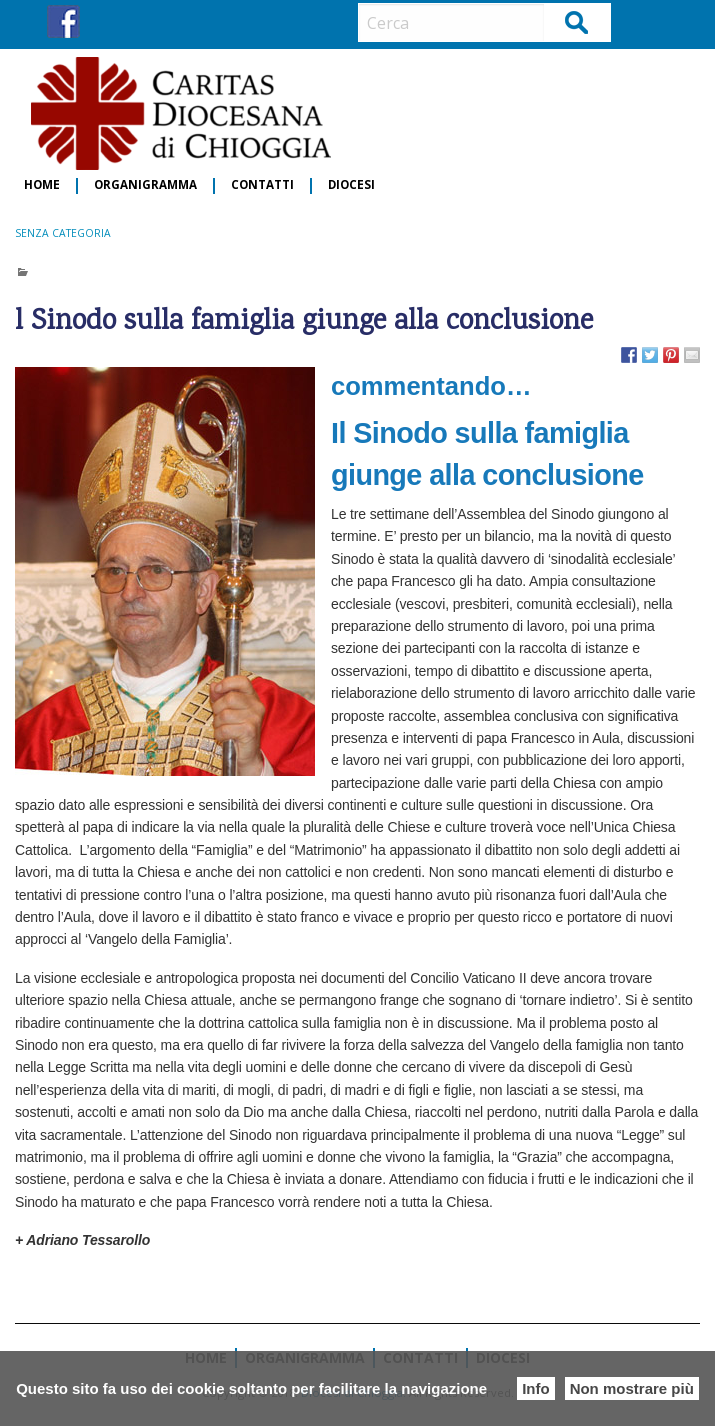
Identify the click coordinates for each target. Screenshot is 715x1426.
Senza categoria (63, 233)
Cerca (577, 21)
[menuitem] (43, 186)
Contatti (262, 185)
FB (63, 21)
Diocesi (351, 185)
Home (42, 185)
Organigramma (145, 185)
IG (100, 21)
